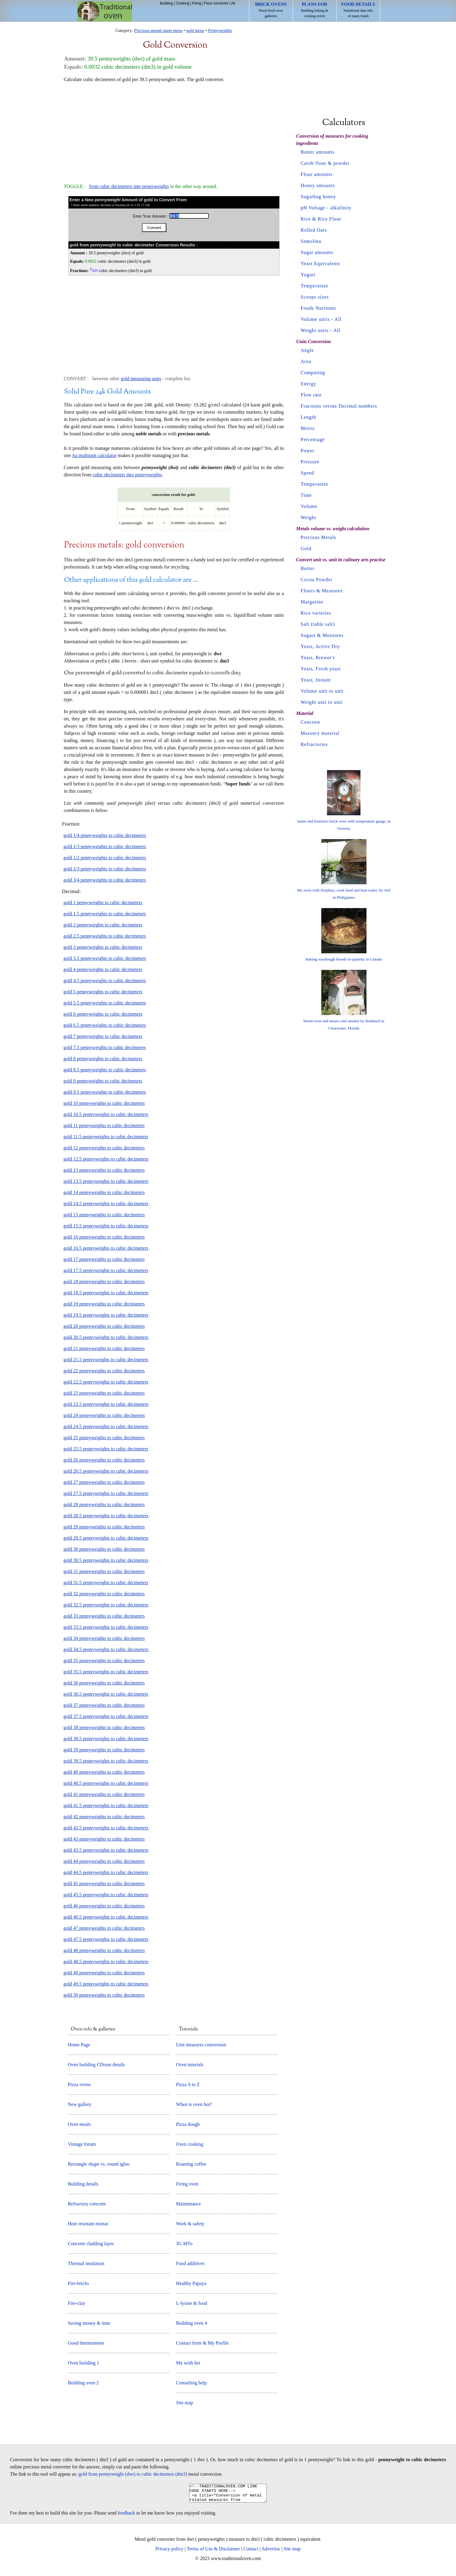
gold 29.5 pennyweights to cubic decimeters (106, 1537)
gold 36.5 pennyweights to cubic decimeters (106, 1694)
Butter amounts (318, 152)
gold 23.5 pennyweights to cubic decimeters (106, 1404)
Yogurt (308, 274)
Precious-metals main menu (158, 30)
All (233, 3)
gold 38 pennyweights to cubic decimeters (104, 1727)
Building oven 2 (83, 2382)
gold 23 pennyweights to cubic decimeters (104, 1393)
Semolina (311, 241)
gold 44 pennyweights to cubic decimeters (104, 1861)
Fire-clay (76, 2303)
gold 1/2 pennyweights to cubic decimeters (105, 857)
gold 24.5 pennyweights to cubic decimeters (106, 1426)
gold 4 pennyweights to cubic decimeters (103, 969)
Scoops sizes (315, 296)
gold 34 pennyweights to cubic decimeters (104, 1638)
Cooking (182, 3)
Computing (313, 372)
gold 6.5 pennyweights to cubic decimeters (105, 1025)
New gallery (80, 2104)
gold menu (195, 30)
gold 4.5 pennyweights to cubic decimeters (105, 980)
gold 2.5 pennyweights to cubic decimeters (105, 936)
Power (308, 450)
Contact (250, 2552)
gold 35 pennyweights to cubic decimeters (104, 1660)
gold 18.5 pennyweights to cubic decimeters (106, 1292)
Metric (308, 428)
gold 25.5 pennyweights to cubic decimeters (106, 1448)
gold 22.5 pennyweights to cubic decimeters (106, 1381)
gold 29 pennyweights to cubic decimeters (104, 1526)
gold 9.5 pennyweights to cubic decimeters (105, 1092)
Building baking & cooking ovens (314, 10)
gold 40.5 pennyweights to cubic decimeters (106, 1783)
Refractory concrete (87, 2203)
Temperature (315, 285)
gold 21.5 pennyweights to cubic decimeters (106, 1359)
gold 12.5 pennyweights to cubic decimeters (106, 1158)
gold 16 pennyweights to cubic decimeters (104, 1236)
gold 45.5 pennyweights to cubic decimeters (106, 1894)
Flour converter (216, 3)
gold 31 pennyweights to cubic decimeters (104, 1571)
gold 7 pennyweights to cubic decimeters (103, 1036)
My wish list (188, 2362)
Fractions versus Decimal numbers (339, 406)
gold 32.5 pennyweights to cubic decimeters (106, 1604)
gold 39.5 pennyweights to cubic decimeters (106, 1760)
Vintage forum (82, 2144)
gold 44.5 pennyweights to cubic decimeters (106, 1872)
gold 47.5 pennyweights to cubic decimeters (106, 1939)
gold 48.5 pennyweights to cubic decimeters (106, 1961)
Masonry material (320, 733)
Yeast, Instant (316, 679)
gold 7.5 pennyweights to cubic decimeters (105, 1047)
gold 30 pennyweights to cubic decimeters (104, 1549)
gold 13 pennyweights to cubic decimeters (104, 1170)
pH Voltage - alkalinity (326, 207)
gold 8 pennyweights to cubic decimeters (103, 1058)
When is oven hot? (194, 2104)
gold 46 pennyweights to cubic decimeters (104, 1905)
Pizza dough (188, 2124)
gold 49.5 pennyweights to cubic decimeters (106, 1983)
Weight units (315, 330)
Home (104, 11)
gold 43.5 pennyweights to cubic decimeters (106, 1850)
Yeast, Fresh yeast (321, 668)
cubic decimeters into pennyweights (127, 474)
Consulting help (191, 2382)
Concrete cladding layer (91, 2243)
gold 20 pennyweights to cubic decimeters (104, 1326)
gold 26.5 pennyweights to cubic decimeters (106, 1471)
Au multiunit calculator (94, 455)
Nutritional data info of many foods (358, 10)
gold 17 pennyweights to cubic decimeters (104, 1259)
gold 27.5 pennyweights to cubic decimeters (106, 1493)
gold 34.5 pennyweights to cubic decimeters (106, 1649)
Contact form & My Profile (202, 2343)
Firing (196, 3)
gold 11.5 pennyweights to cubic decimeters (106, 1136)
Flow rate (311, 394)
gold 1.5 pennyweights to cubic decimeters (105, 913)
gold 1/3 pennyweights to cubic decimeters (105, 846)
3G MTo (184, 2243)
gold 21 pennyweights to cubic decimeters (104, 1348)
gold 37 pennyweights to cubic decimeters (104, 1705)
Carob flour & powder (325, 163)
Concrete (311, 722)
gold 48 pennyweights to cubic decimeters (104, 1950)
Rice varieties (316, 613)
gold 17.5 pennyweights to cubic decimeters (106, 1270)
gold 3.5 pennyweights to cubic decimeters (105, 958)
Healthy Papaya (191, 2283)
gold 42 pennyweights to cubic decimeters (104, 1816)
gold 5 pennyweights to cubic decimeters (103, 991)
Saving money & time (89, 2323)
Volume (309, 506)
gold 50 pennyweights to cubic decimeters (104, 1995)
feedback (126, 2516)
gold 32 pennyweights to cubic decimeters (104, 1593)
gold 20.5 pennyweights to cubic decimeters (106, 1337)
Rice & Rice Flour (321, 218)
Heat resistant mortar (88, 2223)
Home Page (79, 2044)
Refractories (314, 744)
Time (306, 495)
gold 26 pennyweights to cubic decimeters (104, 1459)
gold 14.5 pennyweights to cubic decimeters (106, 1203)
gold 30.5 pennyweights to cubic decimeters (106, 1560)
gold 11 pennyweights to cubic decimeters (104, 1125)
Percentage (313, 439)
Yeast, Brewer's (318, 657)
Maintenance (188, 2203)
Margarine (312, 601)
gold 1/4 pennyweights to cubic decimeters (105, 835)
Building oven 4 (191, 2323)
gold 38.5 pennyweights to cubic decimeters (106, 1738)
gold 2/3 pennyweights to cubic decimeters (105, 868)
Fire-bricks (78, 2283)
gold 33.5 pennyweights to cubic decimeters (106, 1627)
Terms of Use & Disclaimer (213, 2552)
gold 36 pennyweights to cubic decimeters (104, 1682)
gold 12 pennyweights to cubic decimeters (104, 1147)
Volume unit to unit (322, 691)
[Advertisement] (174, 130)
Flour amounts (317, 174)
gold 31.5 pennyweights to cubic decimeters (106, 1582)
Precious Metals (318, 537)
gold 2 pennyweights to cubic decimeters (103, 924)
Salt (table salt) (318, 624)
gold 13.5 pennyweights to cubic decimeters (106, 1181)
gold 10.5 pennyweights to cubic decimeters (106, 1114)
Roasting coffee (191, 2164)
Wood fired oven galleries (271, 10)
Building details (83, 2183)
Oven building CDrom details (96, 2064)
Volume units (315, 319)
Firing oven (187, 2183)
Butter (308, 568)
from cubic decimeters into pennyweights (129, 186)
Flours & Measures (322, 590)
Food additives (190, 2263)
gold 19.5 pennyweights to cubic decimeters (106, 1315)
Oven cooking (189, 2144)
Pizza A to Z (188, 2084)
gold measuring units (141, 378)
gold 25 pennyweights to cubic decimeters (104, 1437)
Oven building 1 (83, 2362)
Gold (306, 548)
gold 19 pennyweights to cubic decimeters (104, 1303)
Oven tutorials (189, 2064)
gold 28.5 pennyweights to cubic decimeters (106, 1515)
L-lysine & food (191, 2303)
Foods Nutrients (318, 308)
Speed (307, 472)
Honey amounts (318, 185)
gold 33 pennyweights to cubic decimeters (104, 1616)
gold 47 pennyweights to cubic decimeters (104, 1928)
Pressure (310, 461)
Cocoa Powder (317, 579)
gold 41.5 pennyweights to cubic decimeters (106, 1805)
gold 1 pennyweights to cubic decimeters (103, 902)
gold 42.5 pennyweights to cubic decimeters (106, 1827)
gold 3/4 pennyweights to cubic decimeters (105, 879)
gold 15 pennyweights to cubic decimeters (104, 1214)
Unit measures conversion (201, 2044)
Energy (308, 383)
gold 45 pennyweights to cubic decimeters (104, 1883)
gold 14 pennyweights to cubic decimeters (104, 1192)
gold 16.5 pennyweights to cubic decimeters (106, 1248)
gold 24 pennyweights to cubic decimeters (104, 1415)
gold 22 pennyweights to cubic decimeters (104, 1370)
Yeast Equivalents (320, 263)
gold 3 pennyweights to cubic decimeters (103, 947)
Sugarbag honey (318, 196)
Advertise (270, 2552)
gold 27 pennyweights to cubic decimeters (104, 1482)
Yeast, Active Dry (320, 646)
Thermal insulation (86, 2263)
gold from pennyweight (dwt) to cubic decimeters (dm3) (133, 2474)
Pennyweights (220, 30)
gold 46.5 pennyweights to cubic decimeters (106, 1916)
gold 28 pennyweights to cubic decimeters (104, 1504)
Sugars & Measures (322, 635)
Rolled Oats (314, 230)
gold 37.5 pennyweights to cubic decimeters (106, 1716)
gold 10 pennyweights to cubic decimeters (104, 1103)
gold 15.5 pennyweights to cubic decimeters (106, 1225)
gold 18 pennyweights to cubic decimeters (104, 1281)
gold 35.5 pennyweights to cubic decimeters (106, 1671)
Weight (308, 517)
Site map (184, 2402)
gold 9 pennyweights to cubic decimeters (103, 1080)
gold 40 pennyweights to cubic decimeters (104, 1772)
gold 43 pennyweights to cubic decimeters (104, 1838)
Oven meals (79, 2124)
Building (166, 3)
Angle (307, 350)
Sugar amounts (317, 252)
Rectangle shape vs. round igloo (99, 2164)
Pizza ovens (79, 2084)
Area (306, 361)
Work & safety (190, 2223)
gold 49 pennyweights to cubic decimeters (104, 1972)
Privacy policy (170, 2552)
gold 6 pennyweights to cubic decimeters (103, 1014)
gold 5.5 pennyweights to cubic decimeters (105, 1002)
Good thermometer (86, 2343)
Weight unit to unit (322, 702)
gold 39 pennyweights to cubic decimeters (104, 1749)
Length (308, 417)
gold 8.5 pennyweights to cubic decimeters (105, 1069)
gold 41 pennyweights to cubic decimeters (104, 1794)
